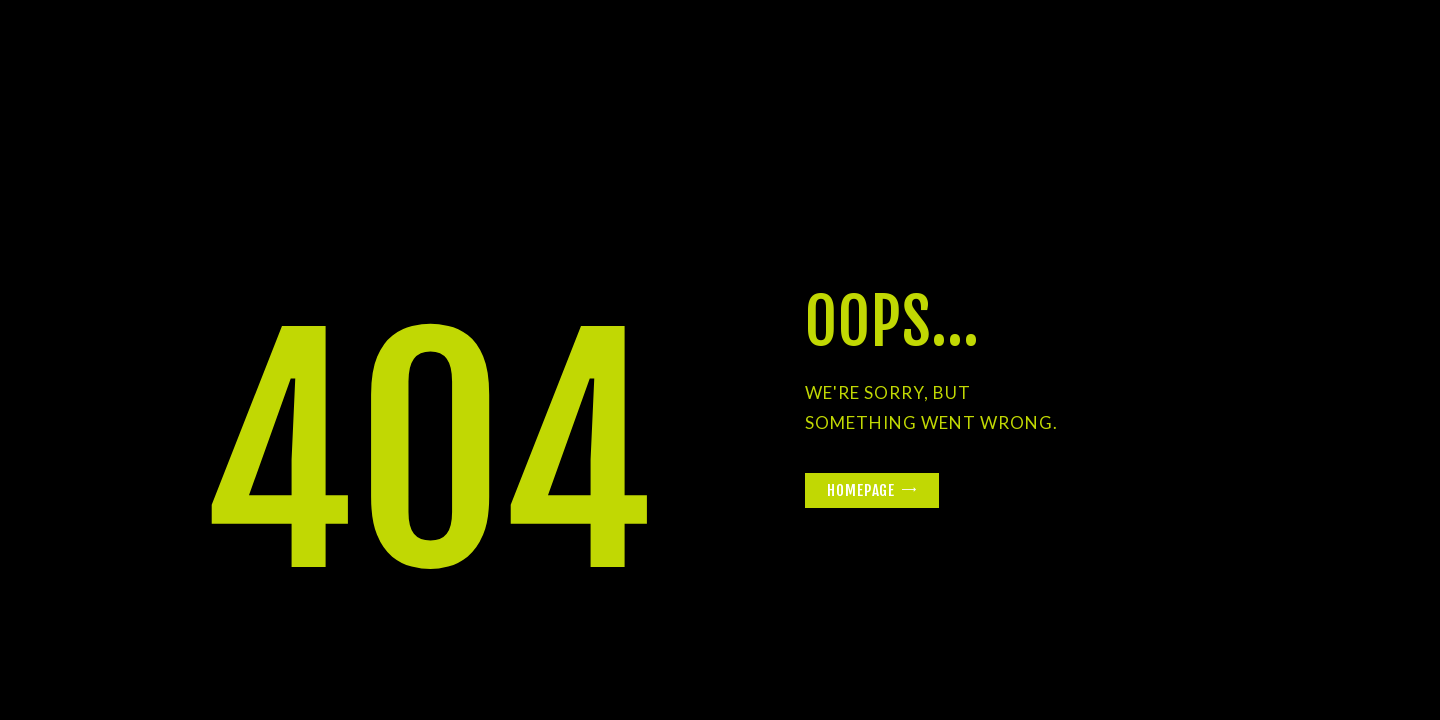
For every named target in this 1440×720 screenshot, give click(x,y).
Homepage (861, 490)
